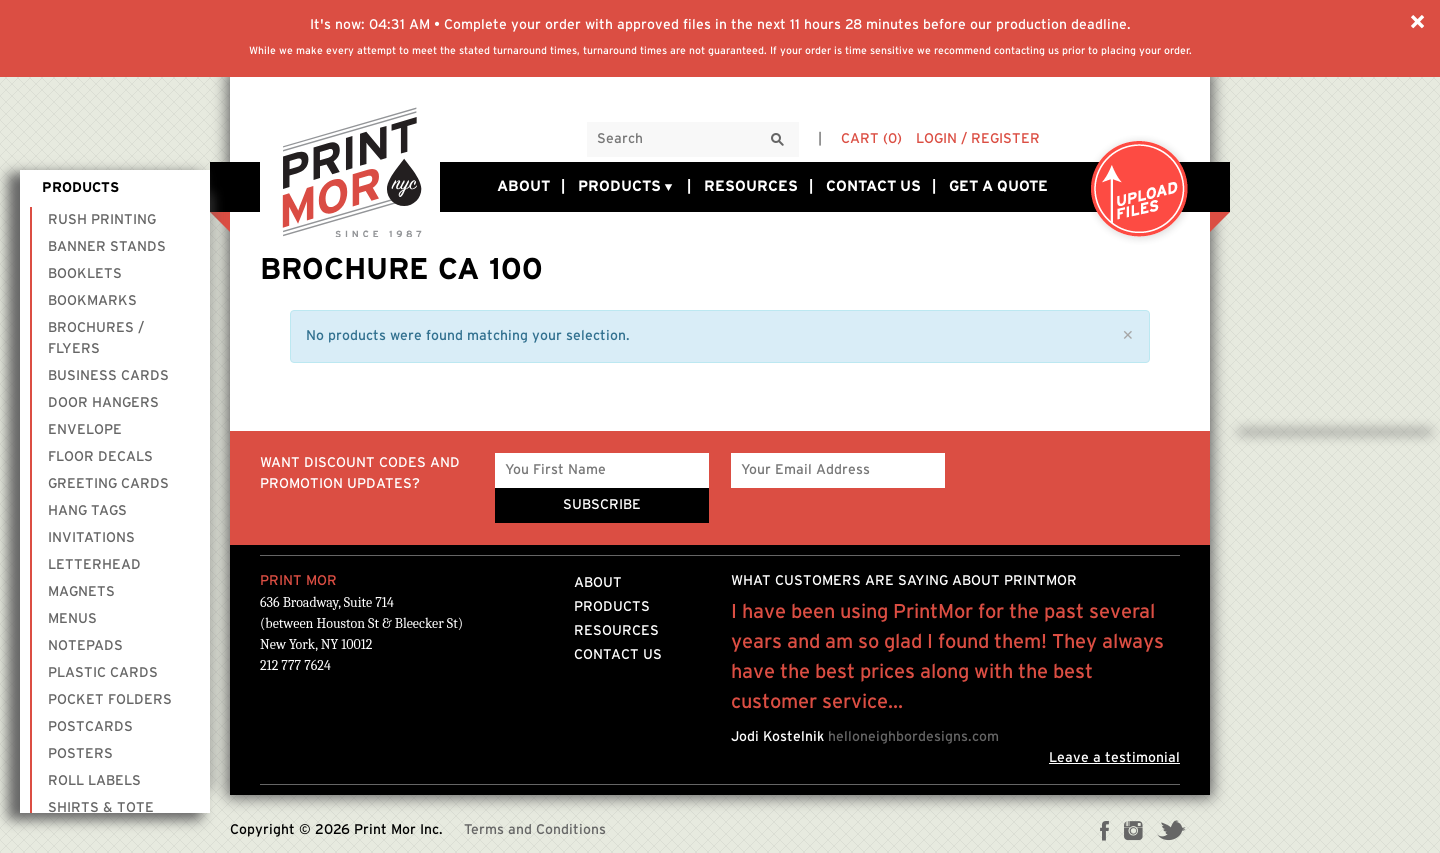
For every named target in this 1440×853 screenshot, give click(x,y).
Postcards (90, 727)
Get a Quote (998, 186)
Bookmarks (92, 301)
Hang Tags (87, 511)
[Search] (778, 140)
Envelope (85, 430)
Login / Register (978, 139)
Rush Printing (102, 220)
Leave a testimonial (1114, 758)
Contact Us (873, 186)
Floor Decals (100, 457)
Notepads (85, 646)
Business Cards (108, 376)
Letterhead (94, 565)
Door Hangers (103, 403)
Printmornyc (350, 171)
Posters (80, 754)
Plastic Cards (103, 673)
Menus (72, 619)
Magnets (81, 592)
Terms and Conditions (535, 830)
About (523, 186)
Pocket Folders (110, 700)
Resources (751, 186)
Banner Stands (107, 247)
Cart (871, 139)
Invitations (91, 538)
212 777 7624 (295, 665)
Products (627, 187)
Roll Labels (94, 781)
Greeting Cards (108, 484)
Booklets (85, 274)
